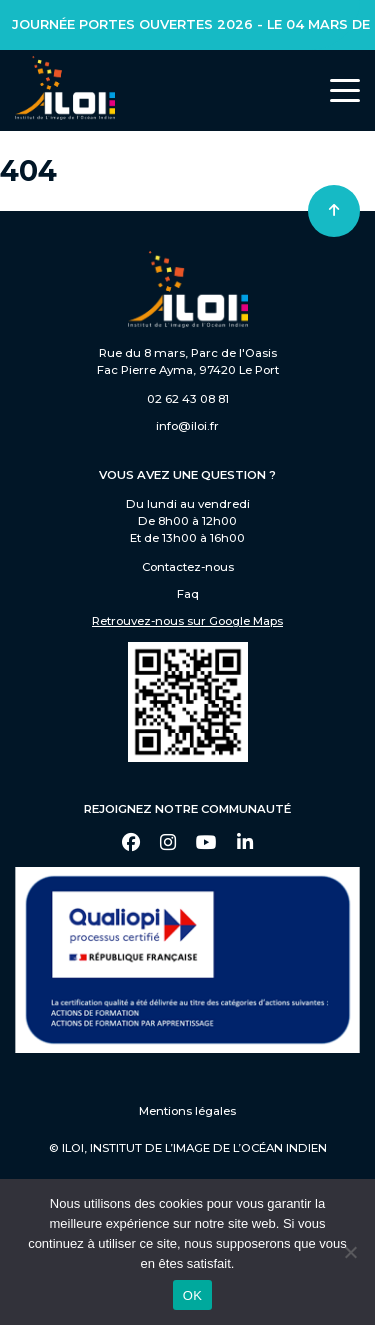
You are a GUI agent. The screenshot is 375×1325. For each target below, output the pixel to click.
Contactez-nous (188, 567)
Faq (188, 594)
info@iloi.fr (187, 426)
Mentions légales (187, 1111)
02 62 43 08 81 (188, 399)
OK (192, 1295)
